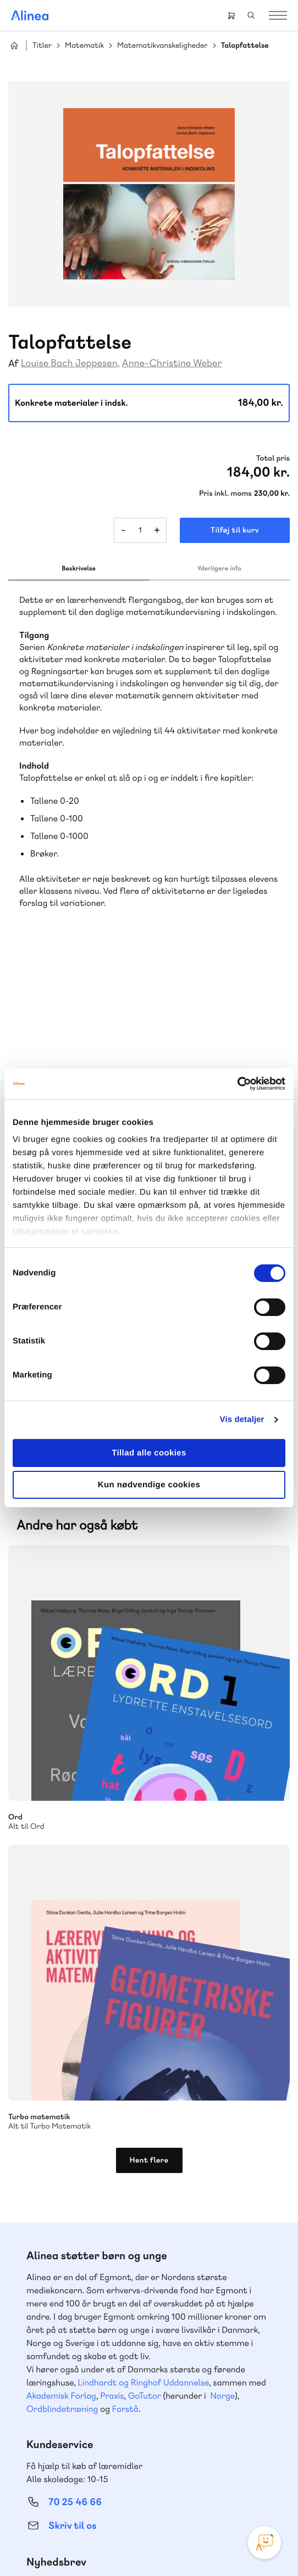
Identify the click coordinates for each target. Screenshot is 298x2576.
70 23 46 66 (75, 2157)
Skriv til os (72, 2006)
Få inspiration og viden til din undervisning (108, 2063)
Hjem (14, 46)
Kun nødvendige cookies (149, 1484)
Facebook (135, 2470)
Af (13, 363)
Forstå (125, 1889)
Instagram (109, 2470)
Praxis (112, 1875)
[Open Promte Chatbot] (264, 2542)
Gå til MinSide (58, 2309)
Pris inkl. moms (225, 493)
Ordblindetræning (62, 1889)
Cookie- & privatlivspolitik (141, 2530)
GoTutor (144, 1875)
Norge (222, 1875)
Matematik (84, 46)
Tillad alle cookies (149, 1453)
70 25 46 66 (75, 1982)
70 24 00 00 (75, 2411)
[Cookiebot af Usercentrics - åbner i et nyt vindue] (237, 1084)
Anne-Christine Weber (172, 363)
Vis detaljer (242, 1419)
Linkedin (188, 2470)
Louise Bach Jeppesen (69, 363)
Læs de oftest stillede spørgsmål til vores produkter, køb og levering (138, 2244)
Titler (42, 46)
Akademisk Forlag (61, 1875)
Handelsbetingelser (218, 2530)
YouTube (162, 2470)
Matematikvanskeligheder (162, 46)
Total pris (273, 458)
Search (251, 15)
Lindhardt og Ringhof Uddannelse (143, 1862)
